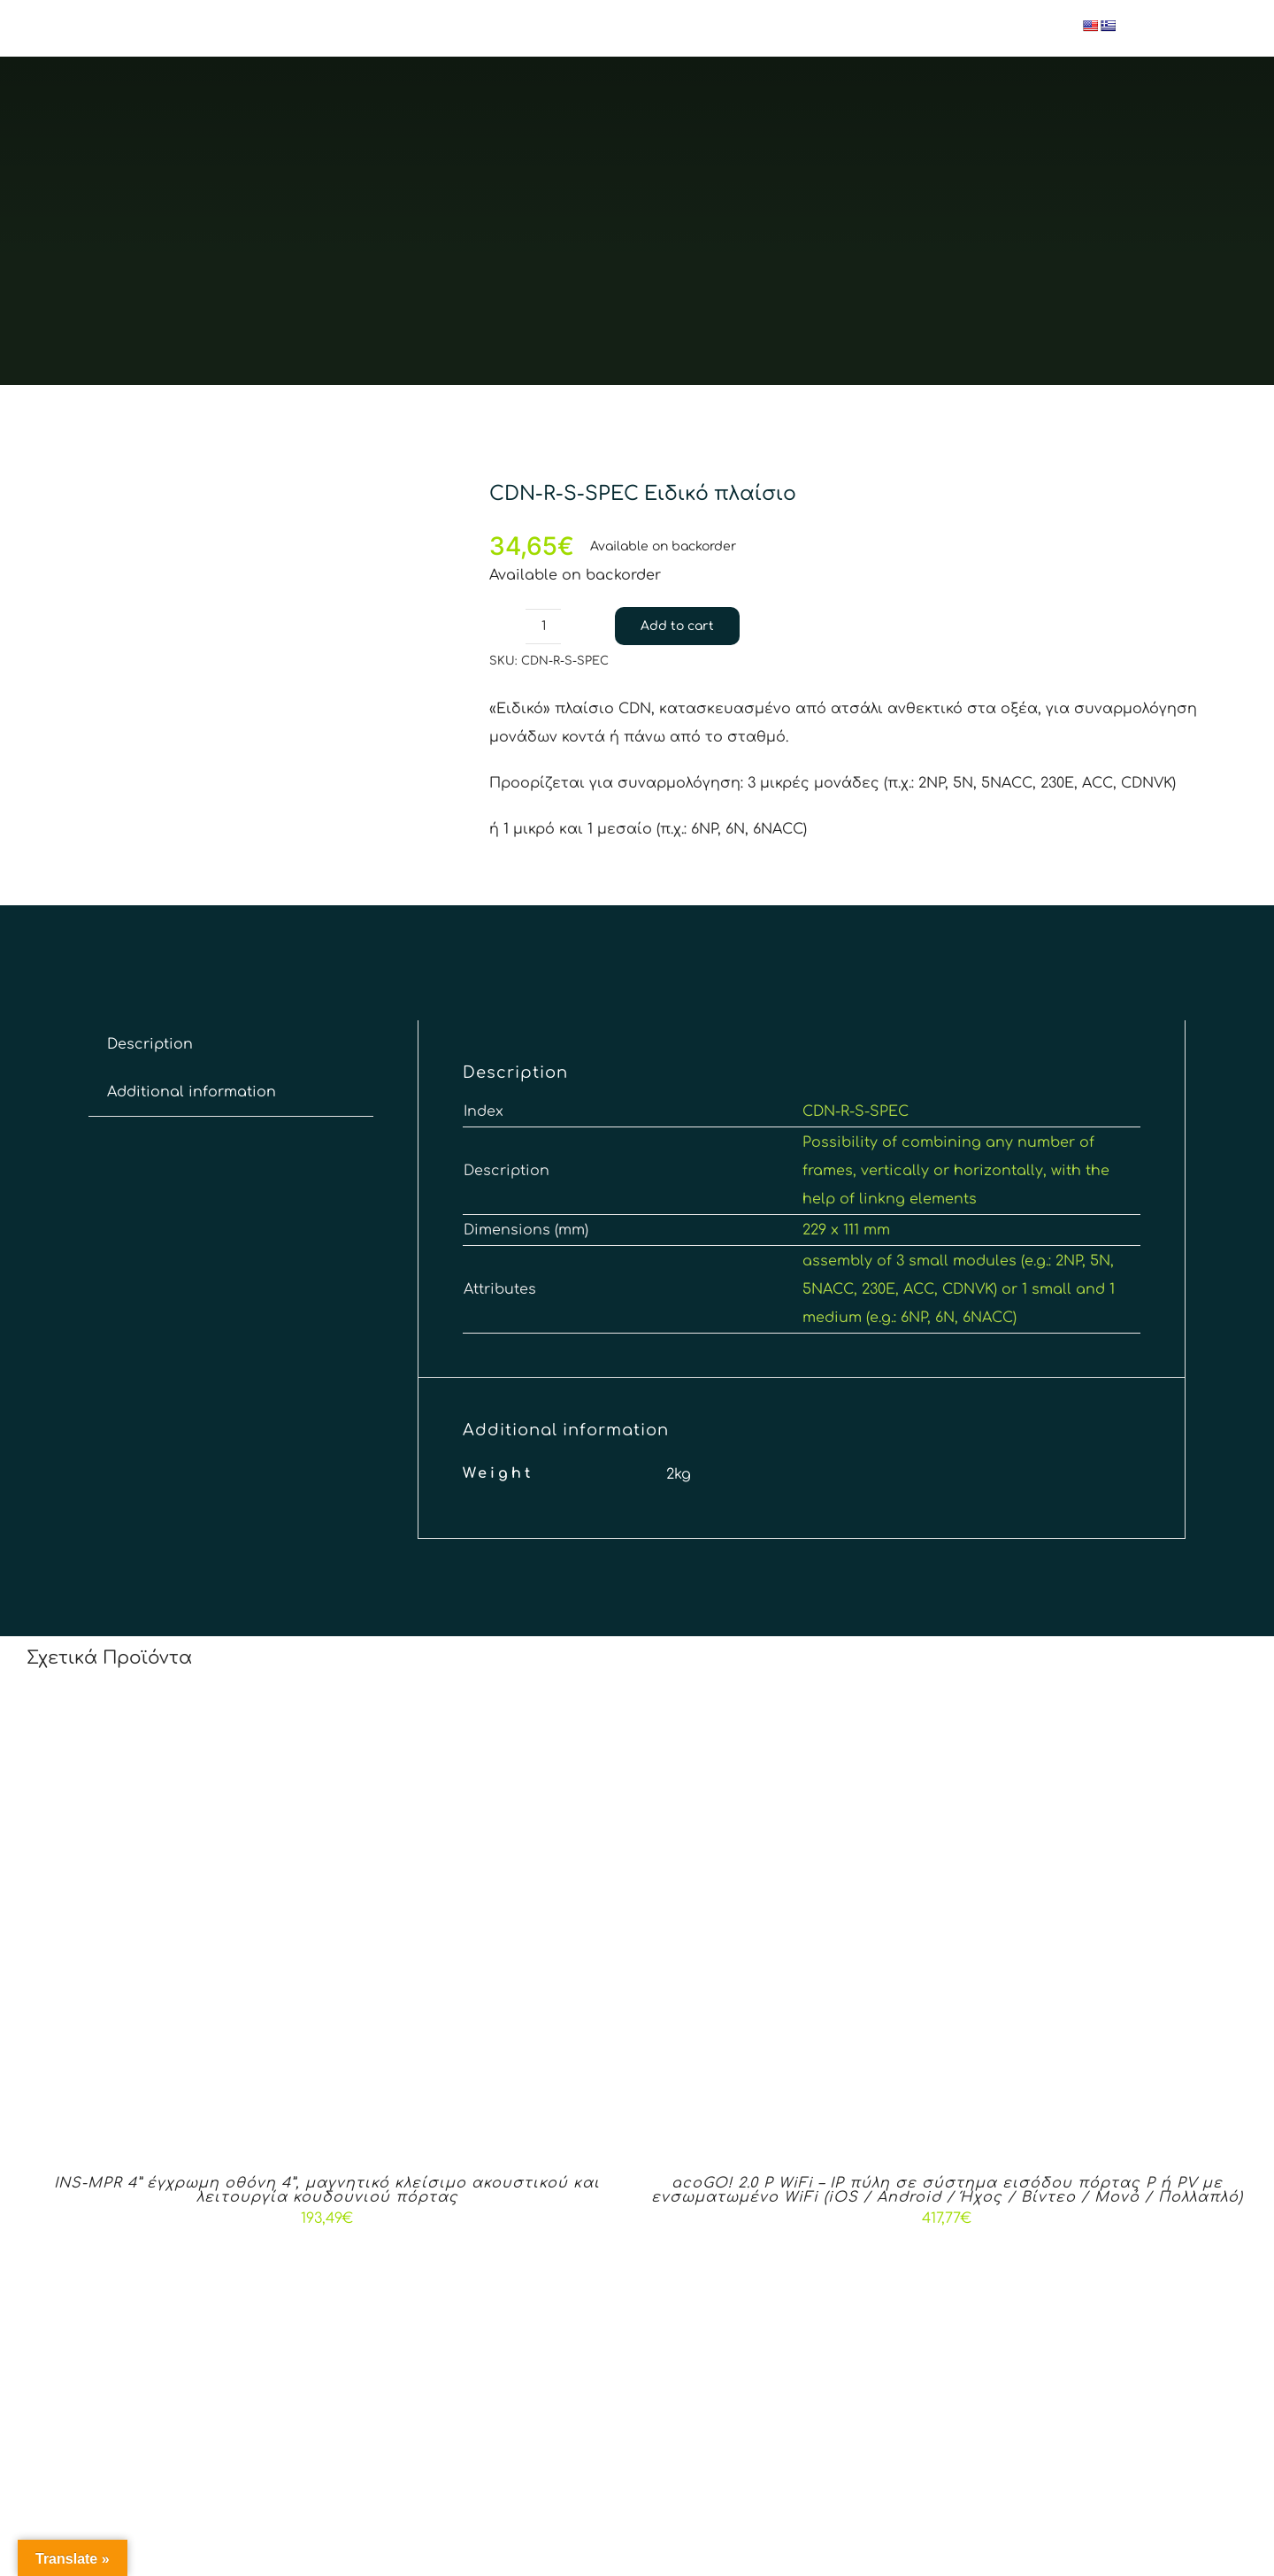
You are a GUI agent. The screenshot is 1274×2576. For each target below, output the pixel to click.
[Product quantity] (543, 626)
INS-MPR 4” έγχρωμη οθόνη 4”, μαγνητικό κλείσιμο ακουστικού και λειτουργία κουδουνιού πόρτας (327, 2190)
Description (150, 1044)
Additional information (191, 1092)
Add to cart (677, 626)
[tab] (149, 1044)
